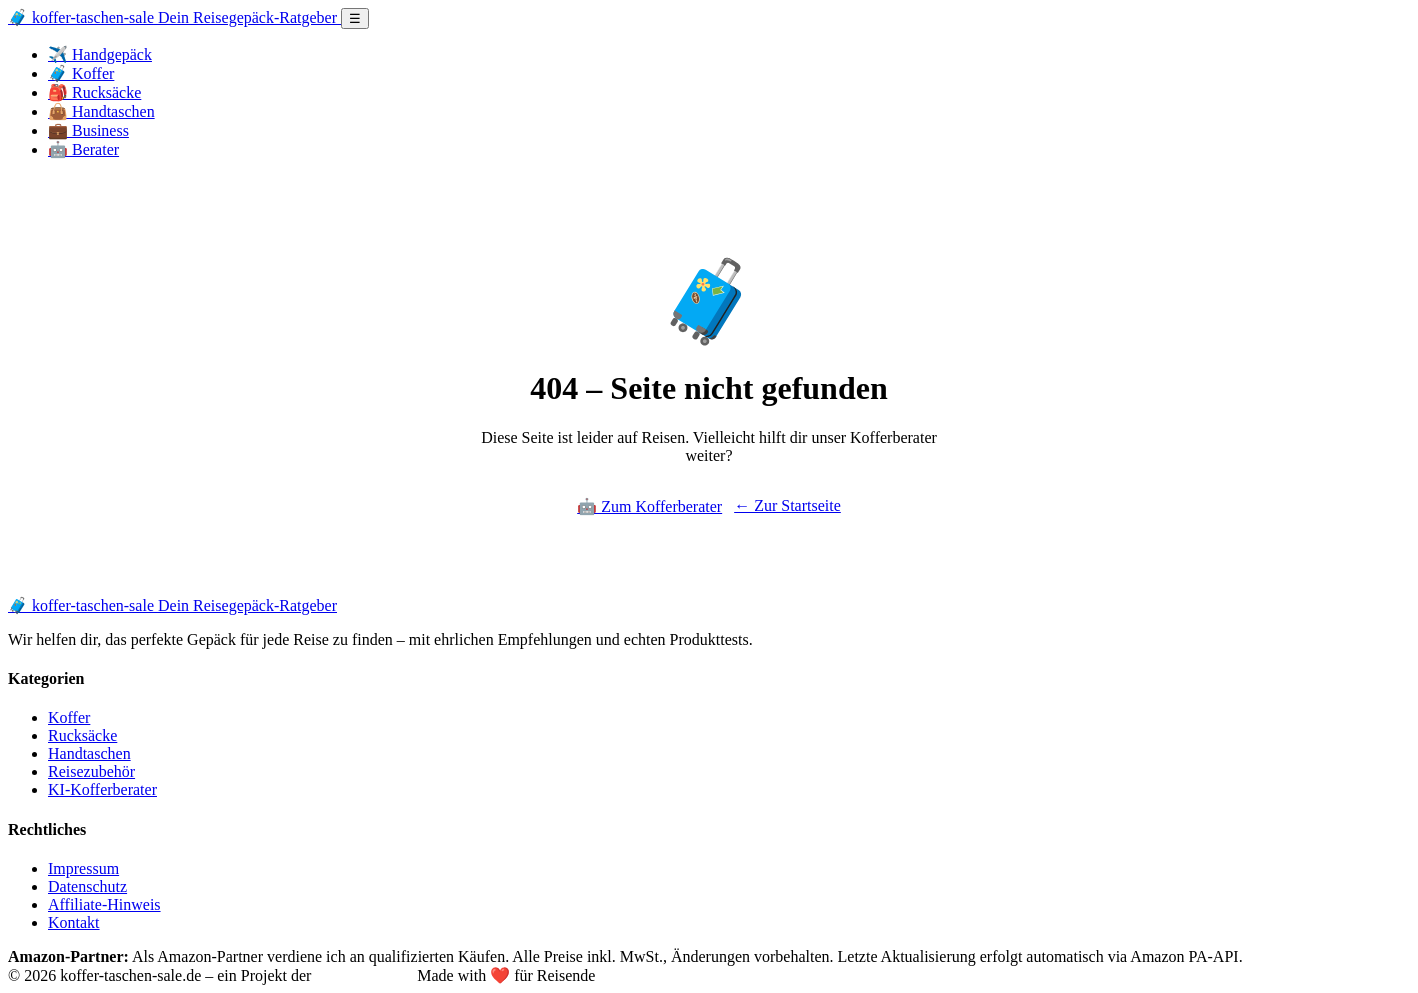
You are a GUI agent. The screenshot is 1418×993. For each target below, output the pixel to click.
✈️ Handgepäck (100, 54)
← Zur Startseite (787, 505)
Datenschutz (87, 886)
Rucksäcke (82, 735)
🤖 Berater (83, 149)
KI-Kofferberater (102, 789)
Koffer (69, 717)
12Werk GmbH (364, 975)
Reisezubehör (91, 771)
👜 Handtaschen (101, 111)
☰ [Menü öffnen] (355, 18)
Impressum (83, 868)
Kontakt (74, 922)
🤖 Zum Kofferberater (649, 506)
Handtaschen (89, 753)
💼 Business (88, 130)
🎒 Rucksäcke (94, 92)
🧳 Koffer (81, 73)
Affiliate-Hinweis (104, 904)
